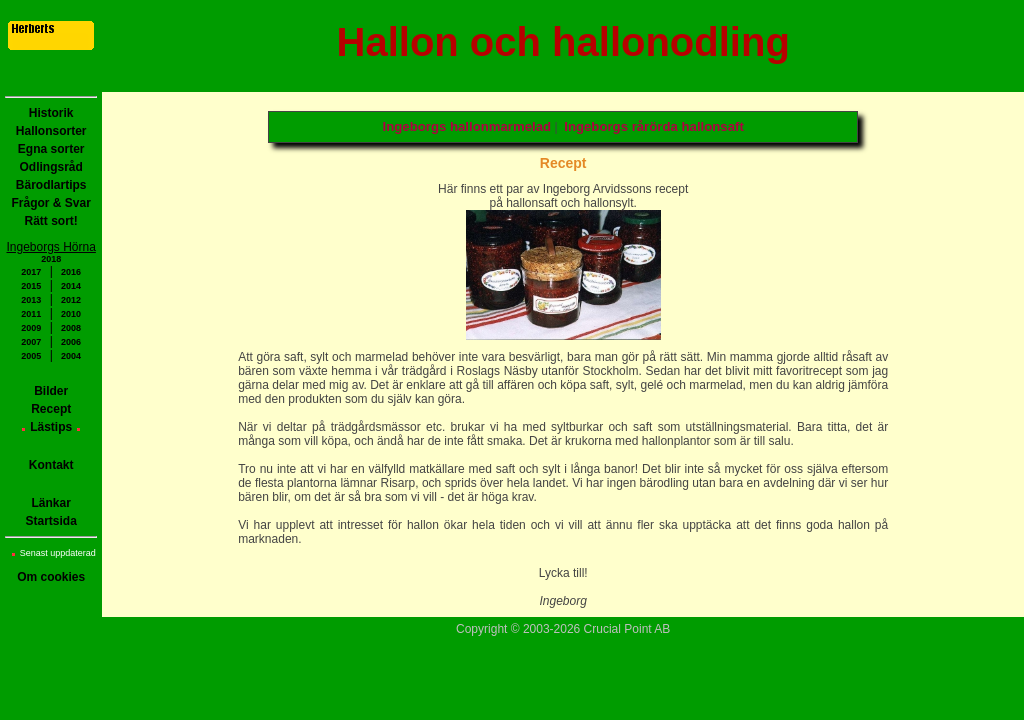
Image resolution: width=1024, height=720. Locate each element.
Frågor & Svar (51, 203)
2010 (71, 314)
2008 (71, 328)
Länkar (51, 503)
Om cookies (51, 577)
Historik (51, 113)
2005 (31, 356)
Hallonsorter (51, 131)
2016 (71, 272)
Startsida (51, 521)
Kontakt (51, 465)
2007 (31, 342)
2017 (31, 272)
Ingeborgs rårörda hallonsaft (654, 126)
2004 (71, 356)
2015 (31, 286)
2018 (51, 259)
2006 (71, 342)
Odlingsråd (51, 167)
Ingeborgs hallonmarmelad (467, 126)
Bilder (51, 391)
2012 (71, 300)
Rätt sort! (51, 221)
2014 (71, 286)
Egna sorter (51, 149)
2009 (31, 328)
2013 (31, 300)
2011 (31, 314)
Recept (51, 409)
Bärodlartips (51, 185)
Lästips (51, 427)
